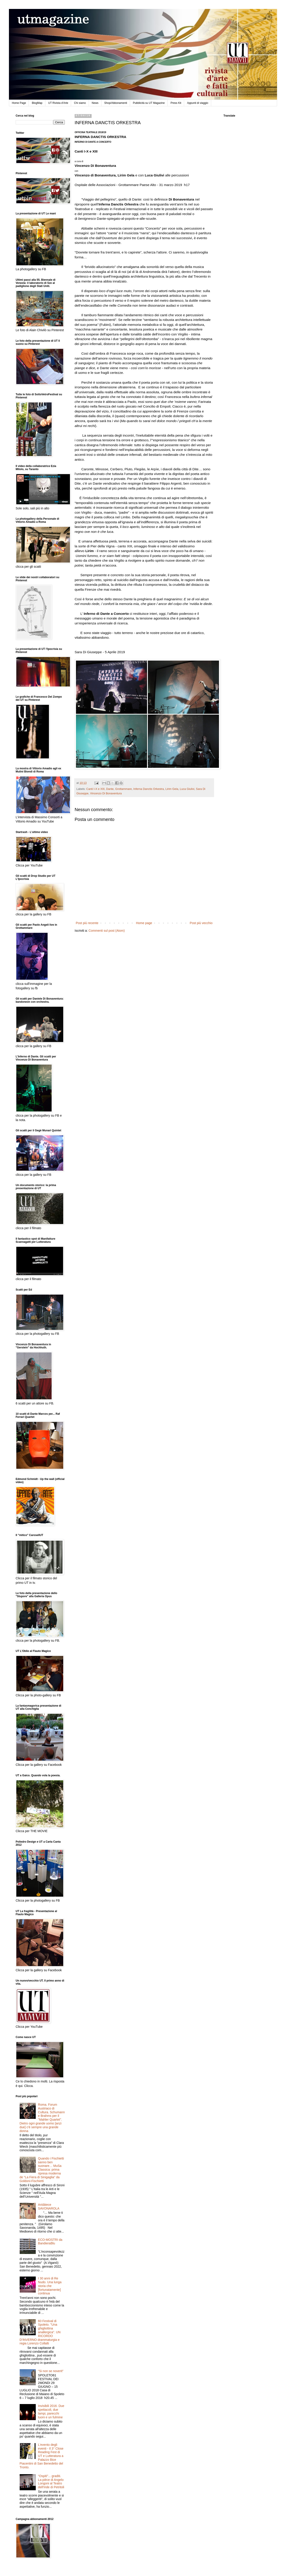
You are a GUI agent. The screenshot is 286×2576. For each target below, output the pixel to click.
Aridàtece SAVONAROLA (48, 2206)
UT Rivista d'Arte (58, 103)
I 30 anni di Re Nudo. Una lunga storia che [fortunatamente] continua (49, 2286)
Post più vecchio (201, 923)
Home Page (19, 103)
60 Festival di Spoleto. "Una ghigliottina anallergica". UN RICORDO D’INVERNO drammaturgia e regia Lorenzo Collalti (40, 2332)
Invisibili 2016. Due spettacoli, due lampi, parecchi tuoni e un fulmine (51, 2411)
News (95, 103)
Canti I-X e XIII (95, 789)
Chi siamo (80, 103)
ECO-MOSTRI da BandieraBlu (50, 2241)
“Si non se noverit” (50, 2371)
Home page (144, 923)
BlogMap (37, 103)
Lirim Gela (171, 789)
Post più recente (87, 923)
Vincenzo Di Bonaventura (106, 793)
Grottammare (123, 789)
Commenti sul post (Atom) (106, 930)
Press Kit (175, 103)
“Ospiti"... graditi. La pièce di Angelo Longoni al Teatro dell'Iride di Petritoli (51, 2481)
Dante (110, 789)
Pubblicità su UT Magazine (149, 103)
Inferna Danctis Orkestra (148, 789)
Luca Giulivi (187, 789)
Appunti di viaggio (197, 103)
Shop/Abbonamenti (115, 103)
